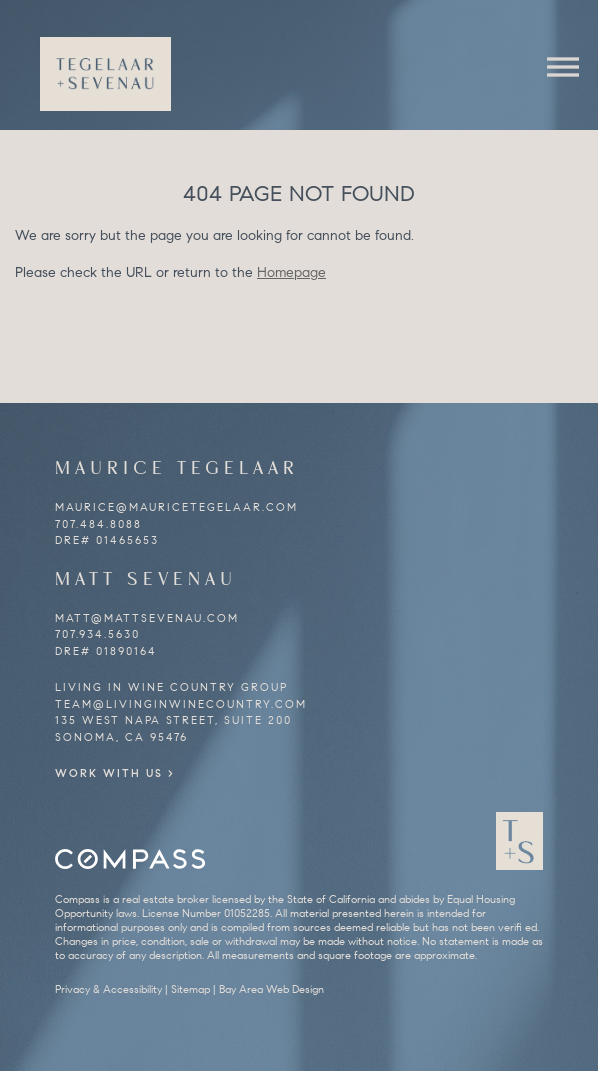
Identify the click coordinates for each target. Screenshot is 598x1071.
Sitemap (190, 989)
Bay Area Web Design (271, 989)
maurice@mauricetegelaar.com (176, 507)
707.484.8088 (98, 524)
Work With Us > (115, 773)
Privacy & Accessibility (108, 989)
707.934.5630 (97, 634)
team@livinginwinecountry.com (181, 704)
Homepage (291, 272)
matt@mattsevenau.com (147, 618)
